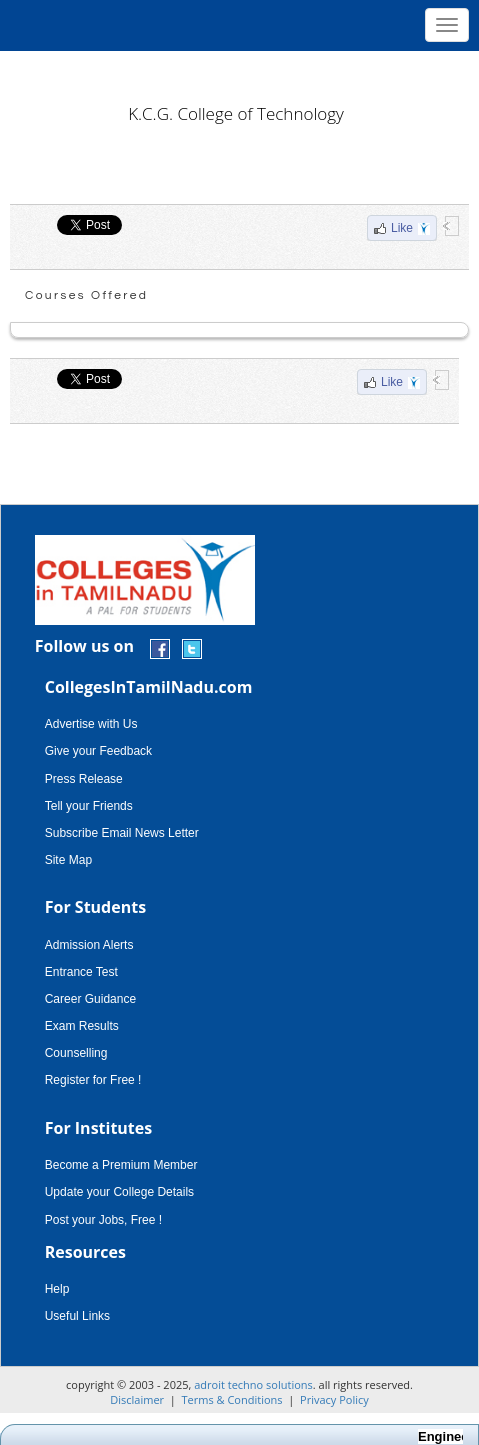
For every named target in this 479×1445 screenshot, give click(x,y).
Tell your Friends (89, 806)
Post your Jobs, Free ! (103, 1220)
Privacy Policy (334, 1399)
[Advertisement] (239, 70)
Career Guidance (90, 999)
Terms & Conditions (232, 1399)
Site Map (68, 860)
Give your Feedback (98, 751)
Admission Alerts (89, 945)
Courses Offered (86, 295)
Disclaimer (137, 1399)
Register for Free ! (93, 1080)
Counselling (76, 1053)
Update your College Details (119, 1192)
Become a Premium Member (121, 1165)
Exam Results (82, 1026)
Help (57, 1289)
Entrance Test (81, 972)
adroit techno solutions (253, 1384)
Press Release (84, 779)
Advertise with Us (91, 724)
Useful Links (77, 1316)
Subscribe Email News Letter (122, 833)
